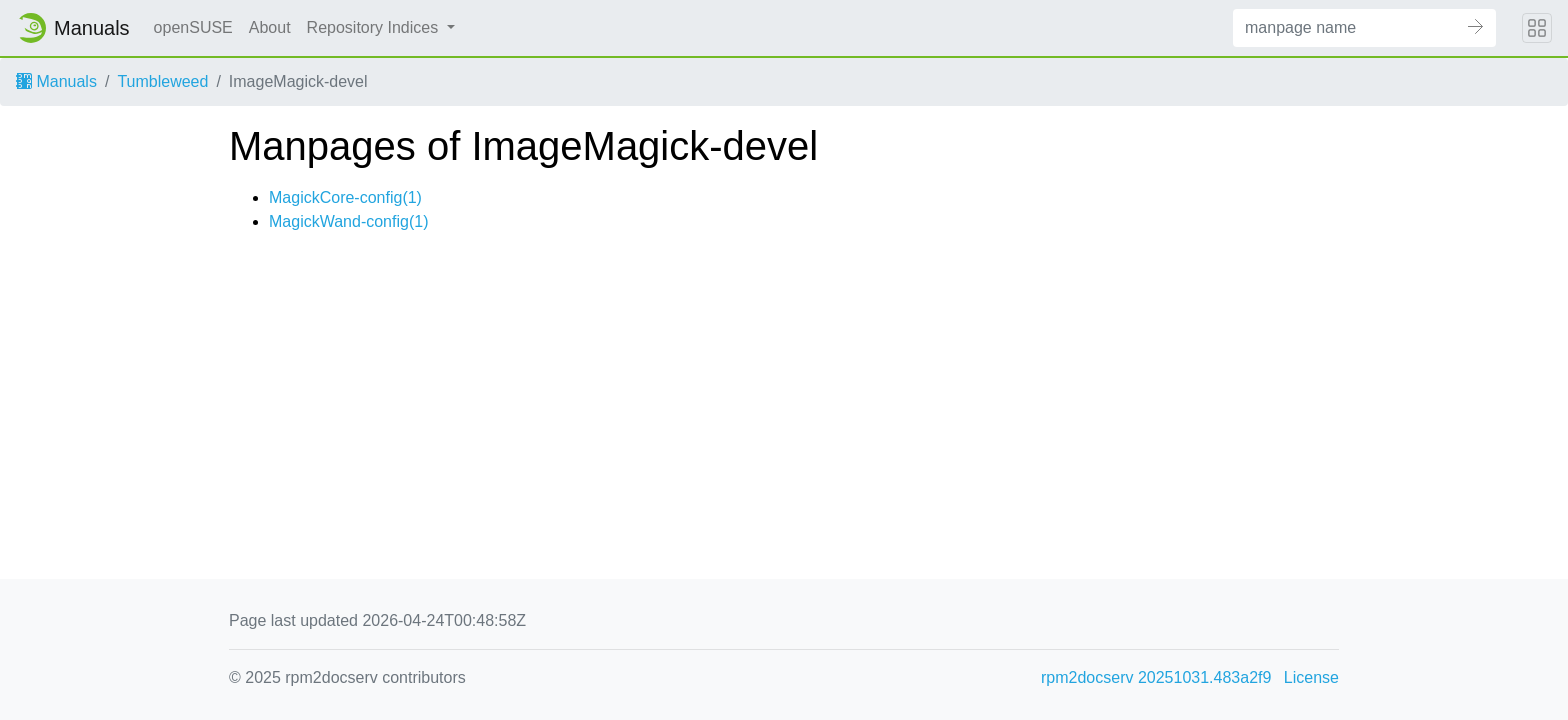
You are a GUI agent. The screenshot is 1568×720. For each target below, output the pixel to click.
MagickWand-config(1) (348, 221)
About (270, 27)
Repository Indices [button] (375, 27)
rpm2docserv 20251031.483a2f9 (1156, 677)
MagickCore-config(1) (345, 197)
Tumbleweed (162, 81)
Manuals (56, 81)
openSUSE (193, 27)
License (1311, 677)
